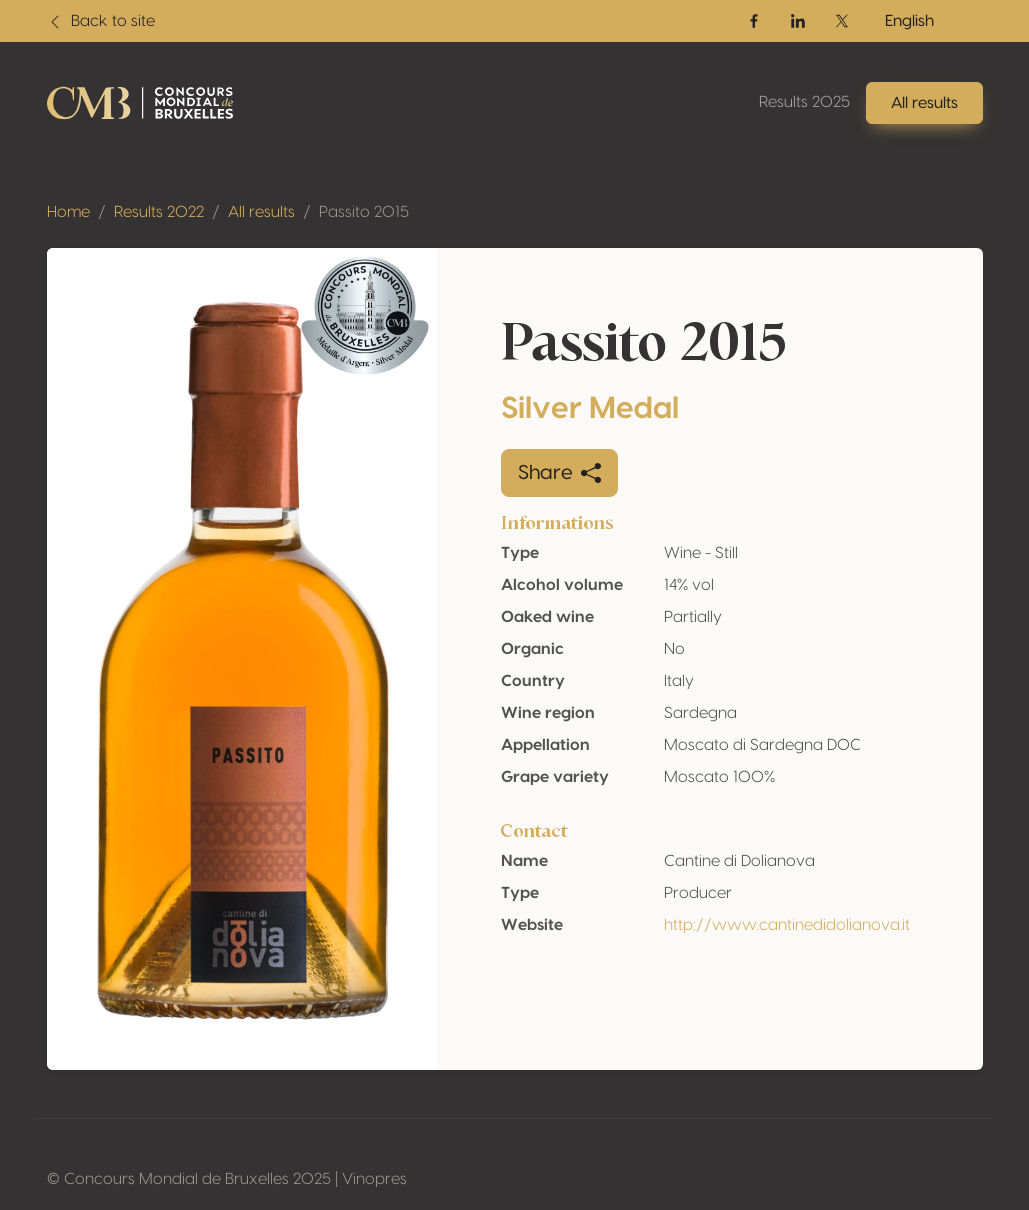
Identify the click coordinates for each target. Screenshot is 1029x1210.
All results (261, 212)
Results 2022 (159, 212)
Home (68, 212)
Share (559, 473)
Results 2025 (804, 102)
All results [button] (924, 103)
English (909, 21)
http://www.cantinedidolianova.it (787, 925)
